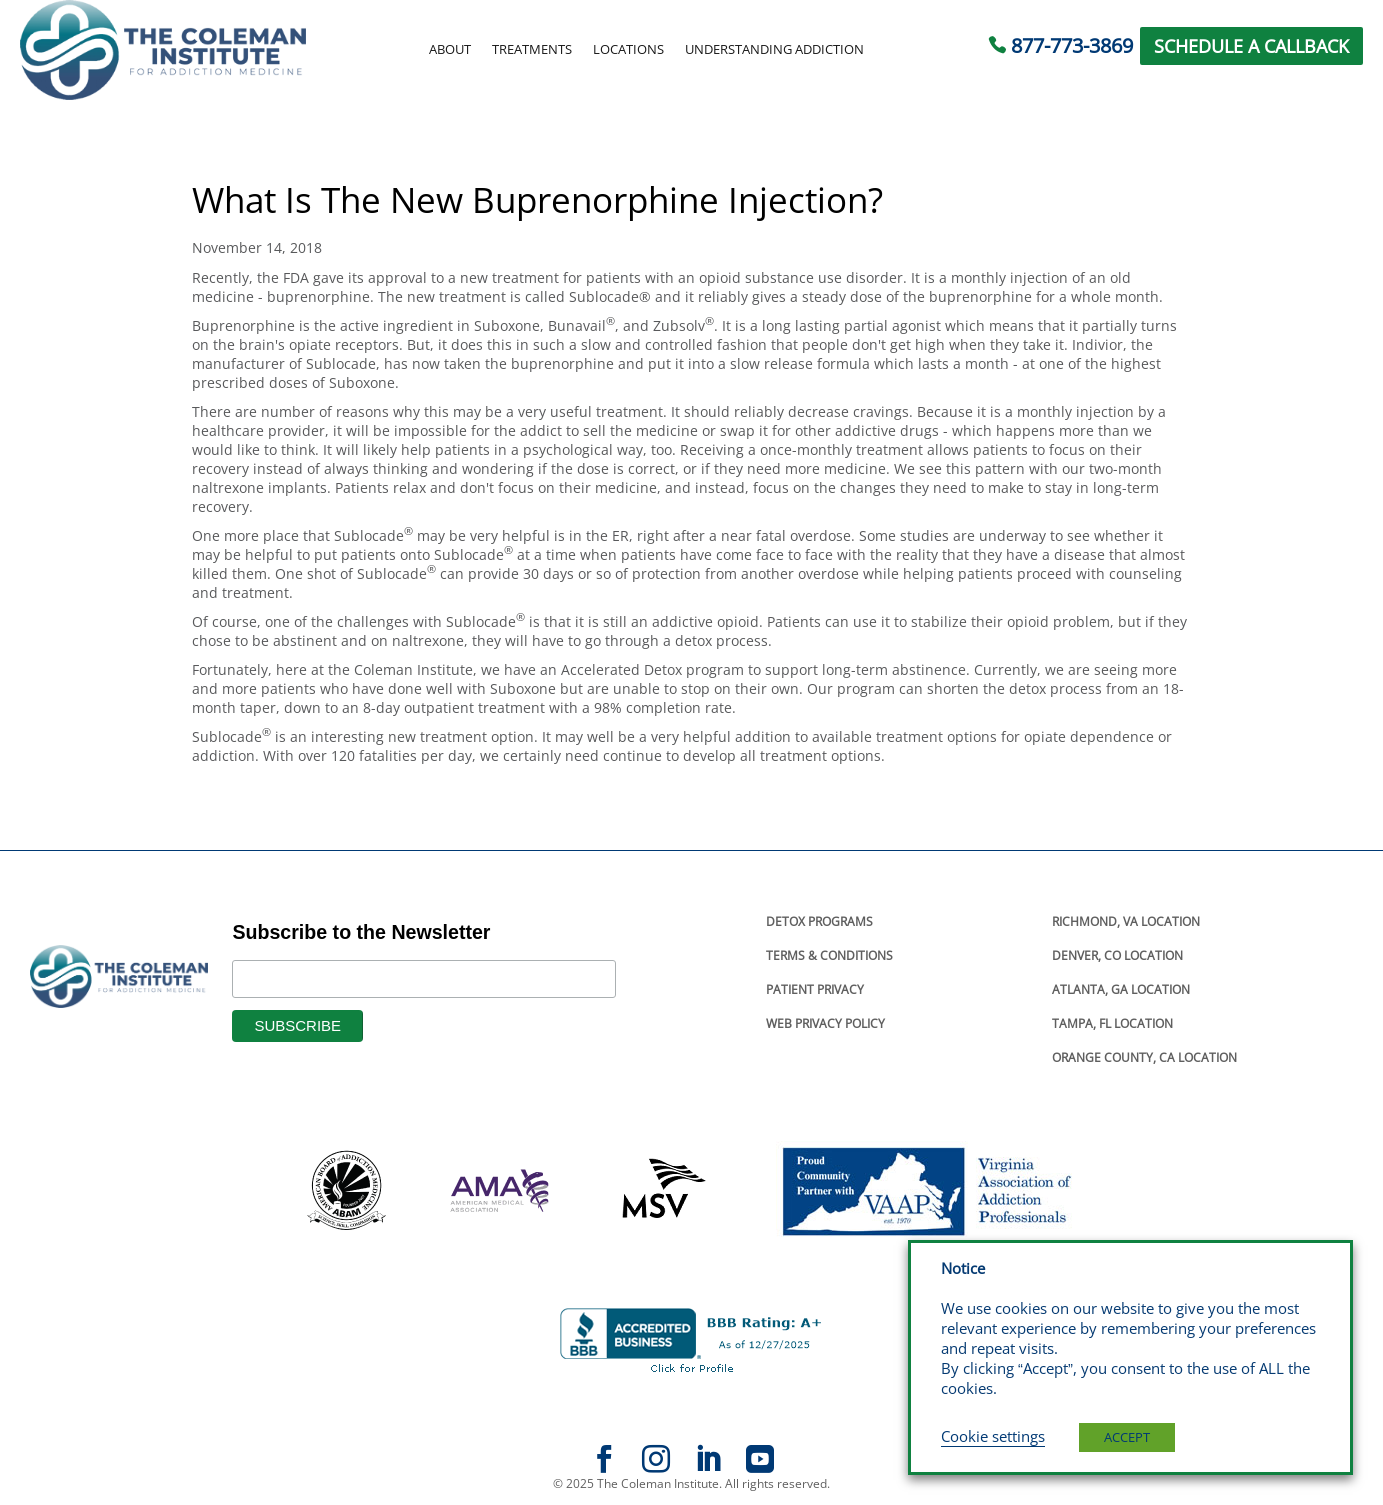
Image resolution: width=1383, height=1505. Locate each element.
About (450, 49)
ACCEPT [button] (1127, 1437)
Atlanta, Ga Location (1121, 989)
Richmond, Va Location (1126, 921)
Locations (628, 49)
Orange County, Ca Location (1144, 1057)
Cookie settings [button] (993, 1436)
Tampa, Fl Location (1112, 1023)
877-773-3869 (1072, 45)
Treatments (532, 49)
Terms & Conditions (829, 955)
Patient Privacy (815, 989)
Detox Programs (819, 921)
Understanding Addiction (774, 49)
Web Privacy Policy (825, 1023)
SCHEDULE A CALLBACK (1251, 46)
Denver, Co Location (1117, 955)
